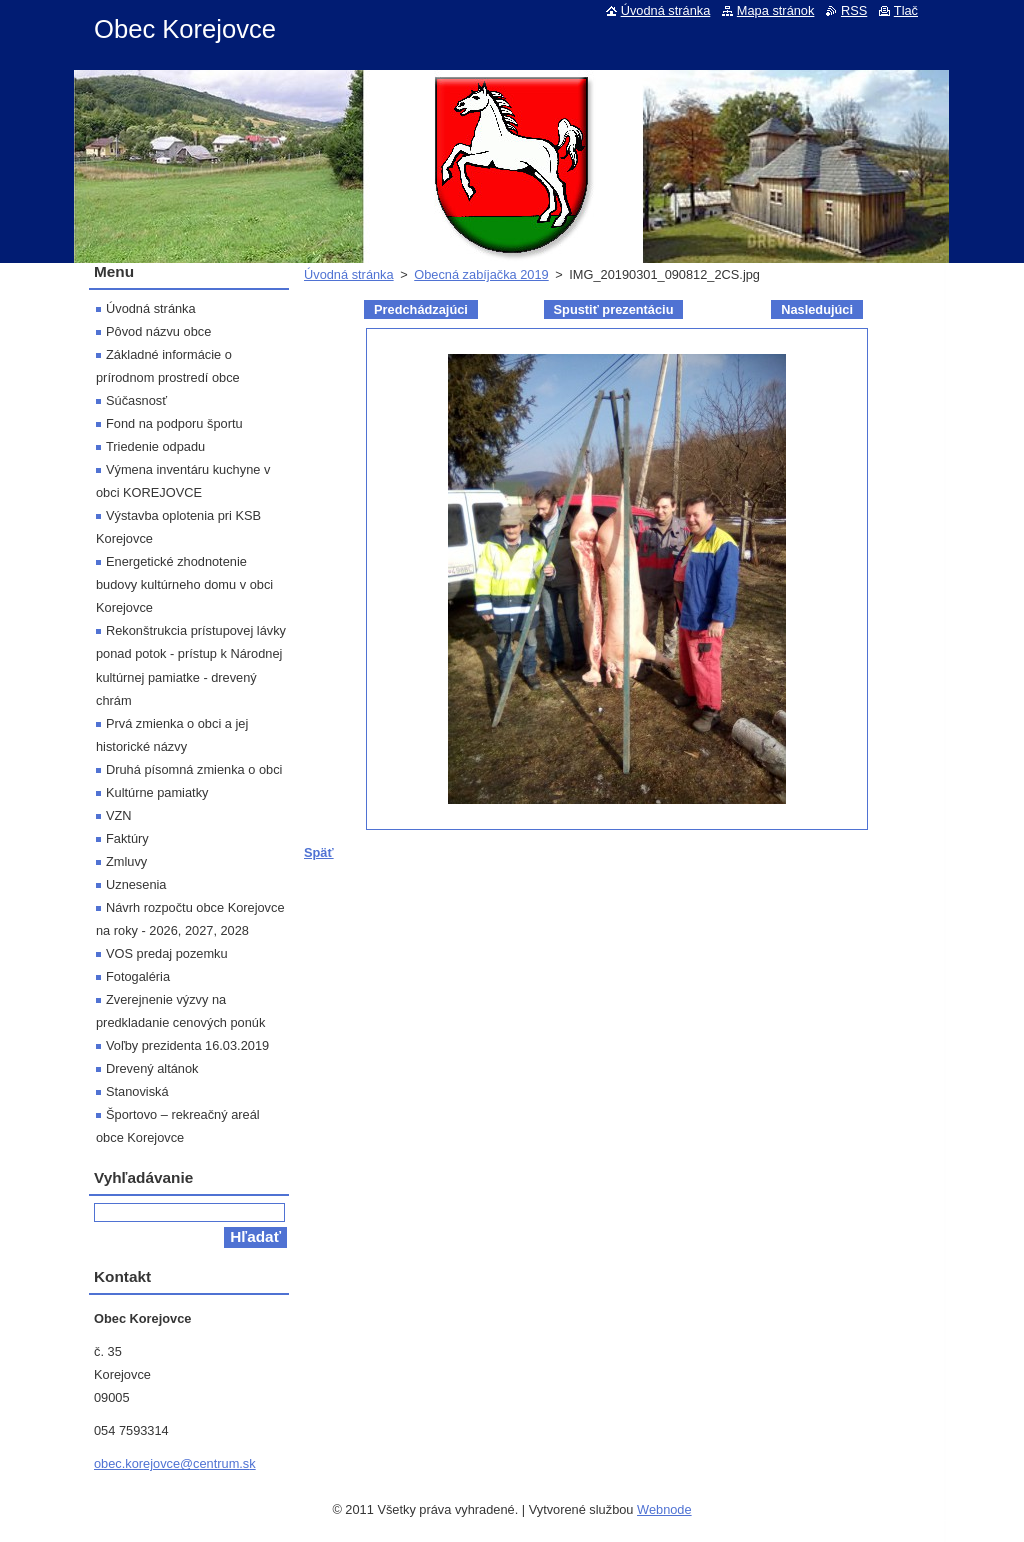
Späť (319, 852)
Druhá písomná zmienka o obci (194, 769)
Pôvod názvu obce (158, 331)
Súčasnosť (136, 400)
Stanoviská (137, 1091)
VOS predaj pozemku (167, 953)
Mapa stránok (776, 10)
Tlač (906, 10)
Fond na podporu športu (174, 423)
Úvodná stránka (349, 274)
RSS (854, 10)
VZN (119, 815)
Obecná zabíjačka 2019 (481, 274)
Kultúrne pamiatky (157, 792)
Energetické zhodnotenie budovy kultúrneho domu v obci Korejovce (184, 584)
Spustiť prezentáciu (614, 309)
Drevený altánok (152, 1068)
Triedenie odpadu (155, 446)
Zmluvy (126, 861)
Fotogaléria (138, 976)
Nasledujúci (817, 309)
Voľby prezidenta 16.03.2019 (187, 1045)
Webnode (664, 1509)
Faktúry (127, 838)
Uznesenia (136, 884)
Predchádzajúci (421, 309)
